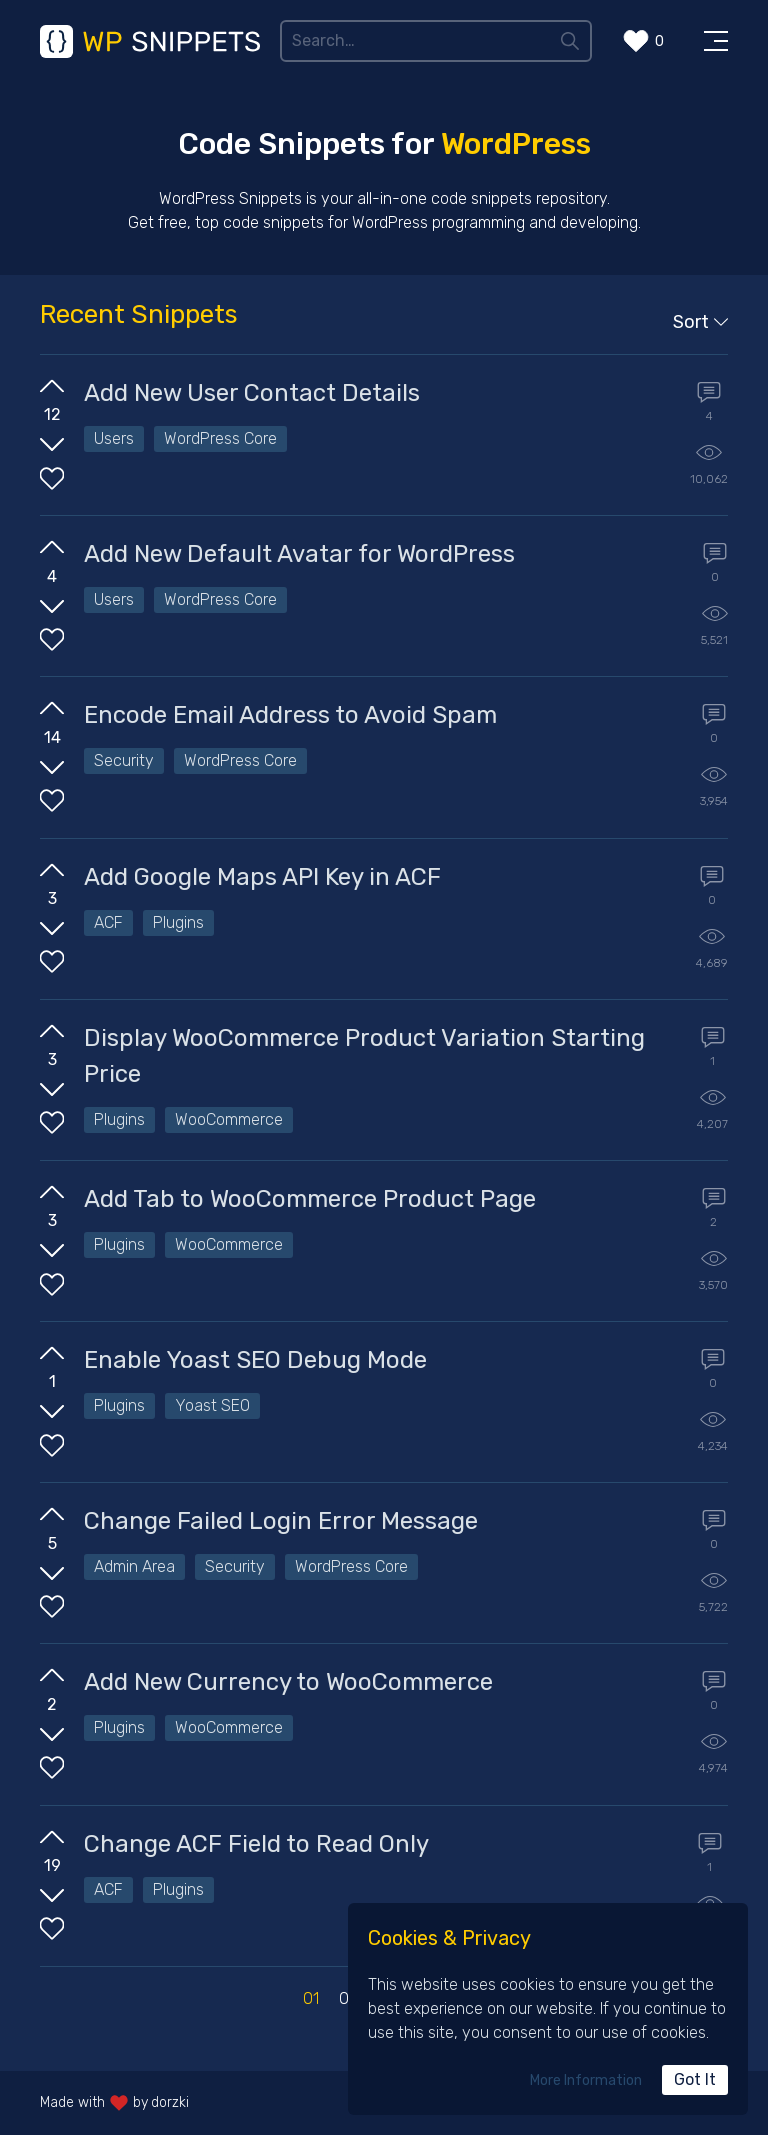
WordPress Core (220, 438)
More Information (586, 2080)
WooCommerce (229, 1119)
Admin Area (134, 1566)
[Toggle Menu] (716, 41)
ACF (108, 922)
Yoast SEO (212, 1405)
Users (114, 438)
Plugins (178, 922)
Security (124, 760)
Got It (695, 2079)
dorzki (170, 2102)
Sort (700, 322)
